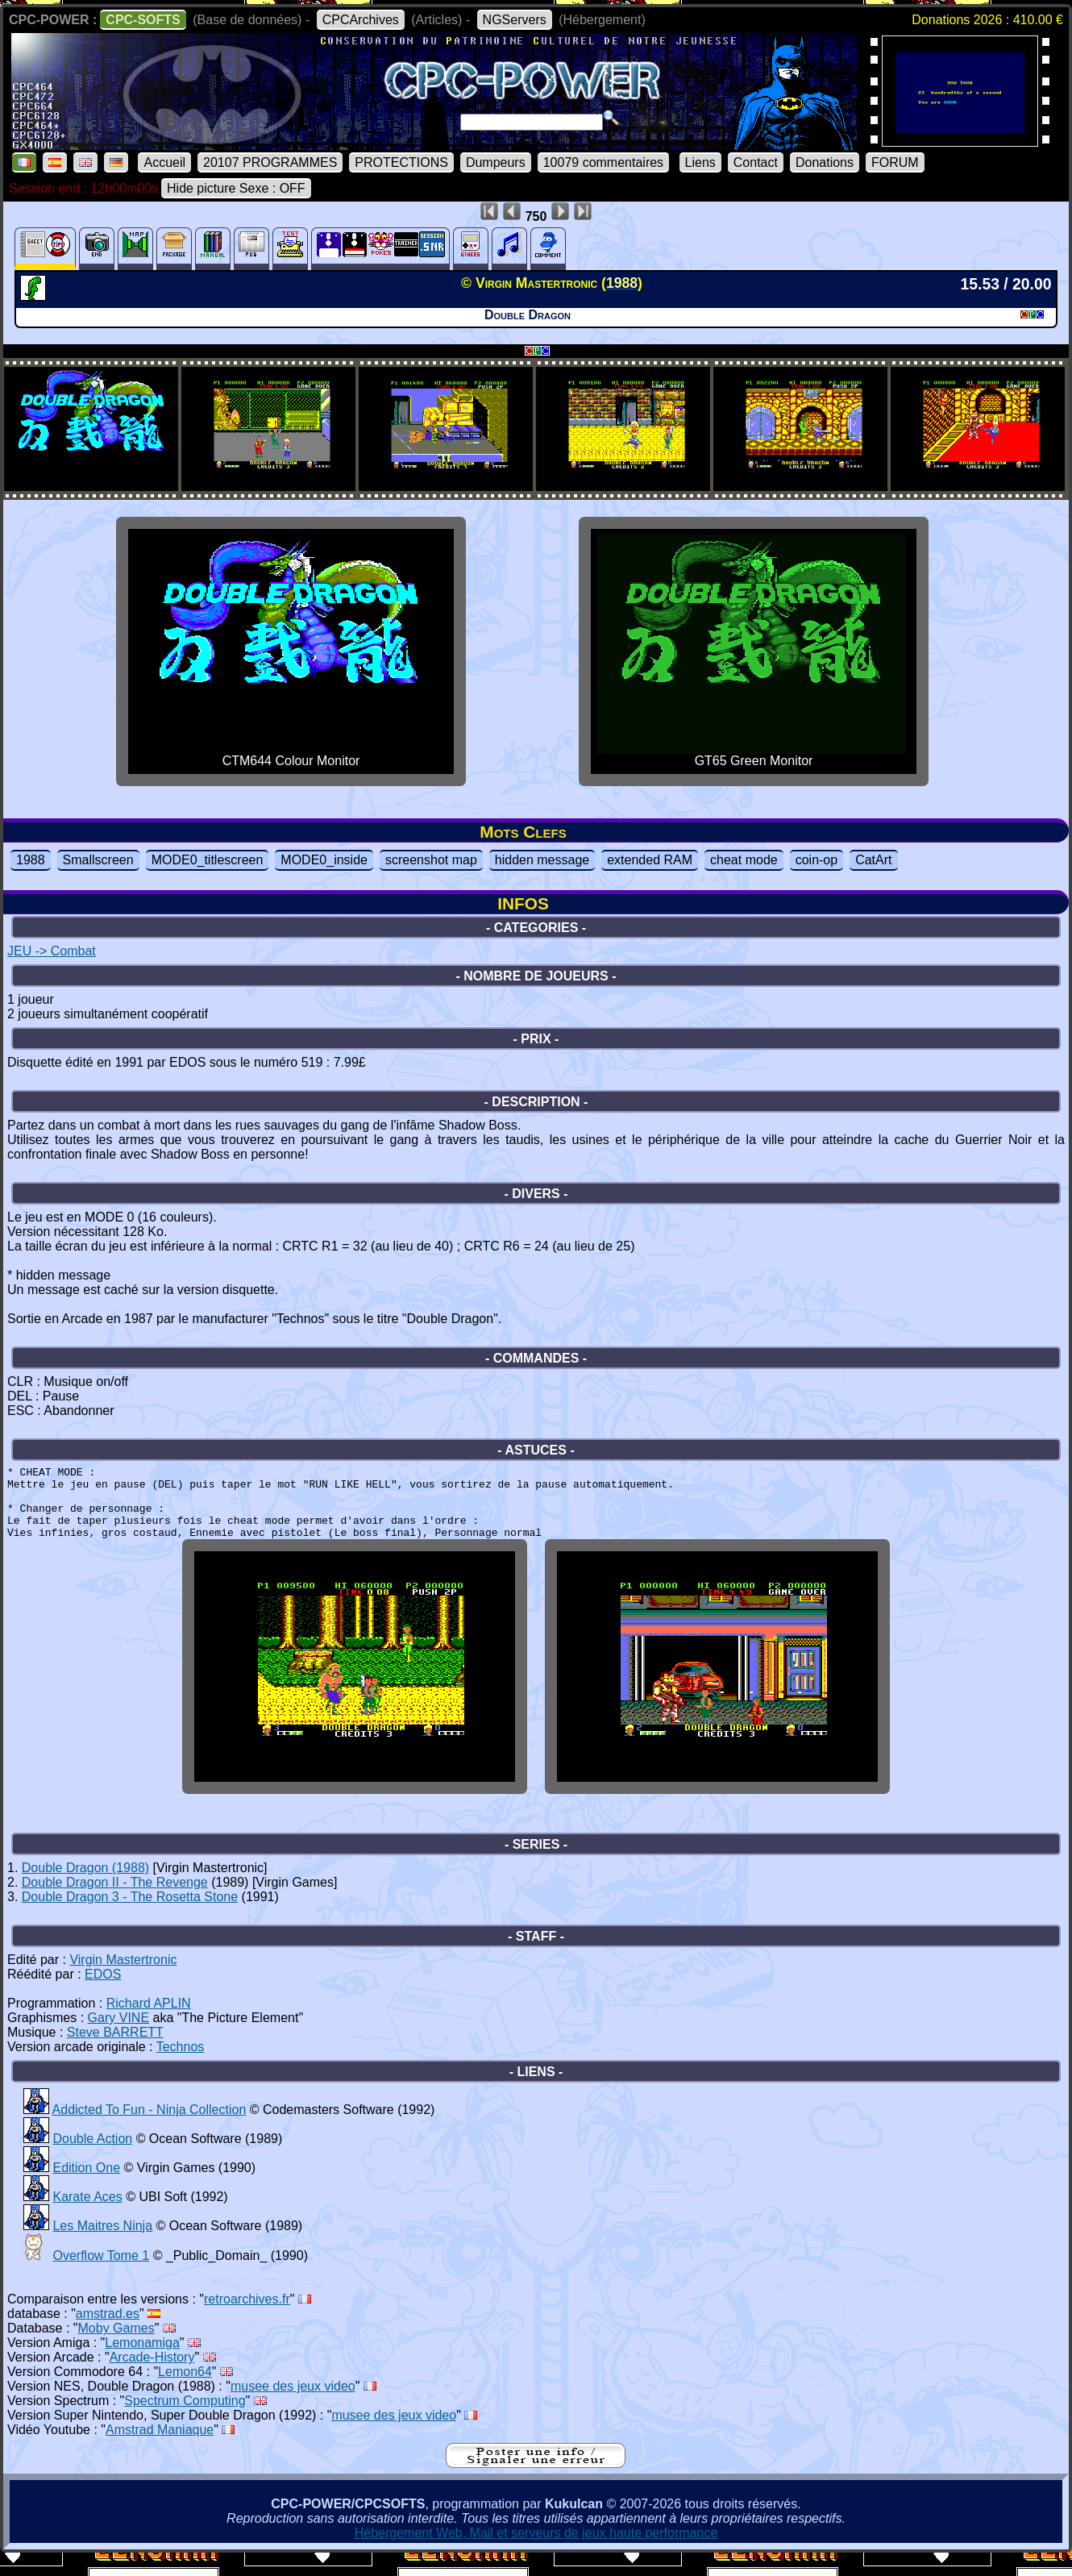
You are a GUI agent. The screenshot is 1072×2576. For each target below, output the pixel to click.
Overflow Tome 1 (100, 2275)
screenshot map (431, 860)
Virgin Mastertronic (123, 1979)
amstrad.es (107, 2333)
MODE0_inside (324, 860)
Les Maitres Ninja (102, 2245)
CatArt (873, 860)
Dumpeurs (496, 162)
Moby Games (116, 2347)
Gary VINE (118, 2037)
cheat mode (744, 860)
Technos (180, 2066)
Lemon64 (185, 2391)
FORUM (895, 162)
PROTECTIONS (401, 162)
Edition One (86, 2187)
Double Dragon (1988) (85, 1887)
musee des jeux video (293, 2405)
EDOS (103, 1993)
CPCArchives (360, 20)
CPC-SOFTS (143, 20)
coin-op (816, 860)
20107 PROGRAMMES (270, 162)
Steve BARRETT (115, 2051)
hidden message (542, 860)
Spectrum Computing (184, 2420)
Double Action (92, 2158)
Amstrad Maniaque (160, 2449)
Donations (825, 162)
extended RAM (649, 860)
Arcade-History (152, 2376)
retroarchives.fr (247, 2318)
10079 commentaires (603, 162)
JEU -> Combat (51, 951)
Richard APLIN (148, 2022)
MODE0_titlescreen (208, 860)
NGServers (514, 20)
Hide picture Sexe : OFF (236, 188)
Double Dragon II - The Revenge (115, 1901)
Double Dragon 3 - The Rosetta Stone (130, 1916)
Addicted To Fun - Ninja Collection (149, 2129)
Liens (700, 162)
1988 (30, 860)
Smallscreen (98, 860)
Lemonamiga (142, 2362)
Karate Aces (87, 2216)
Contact (755, 162)
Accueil (164, 162)
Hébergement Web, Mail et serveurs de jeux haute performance (536, 2552)
